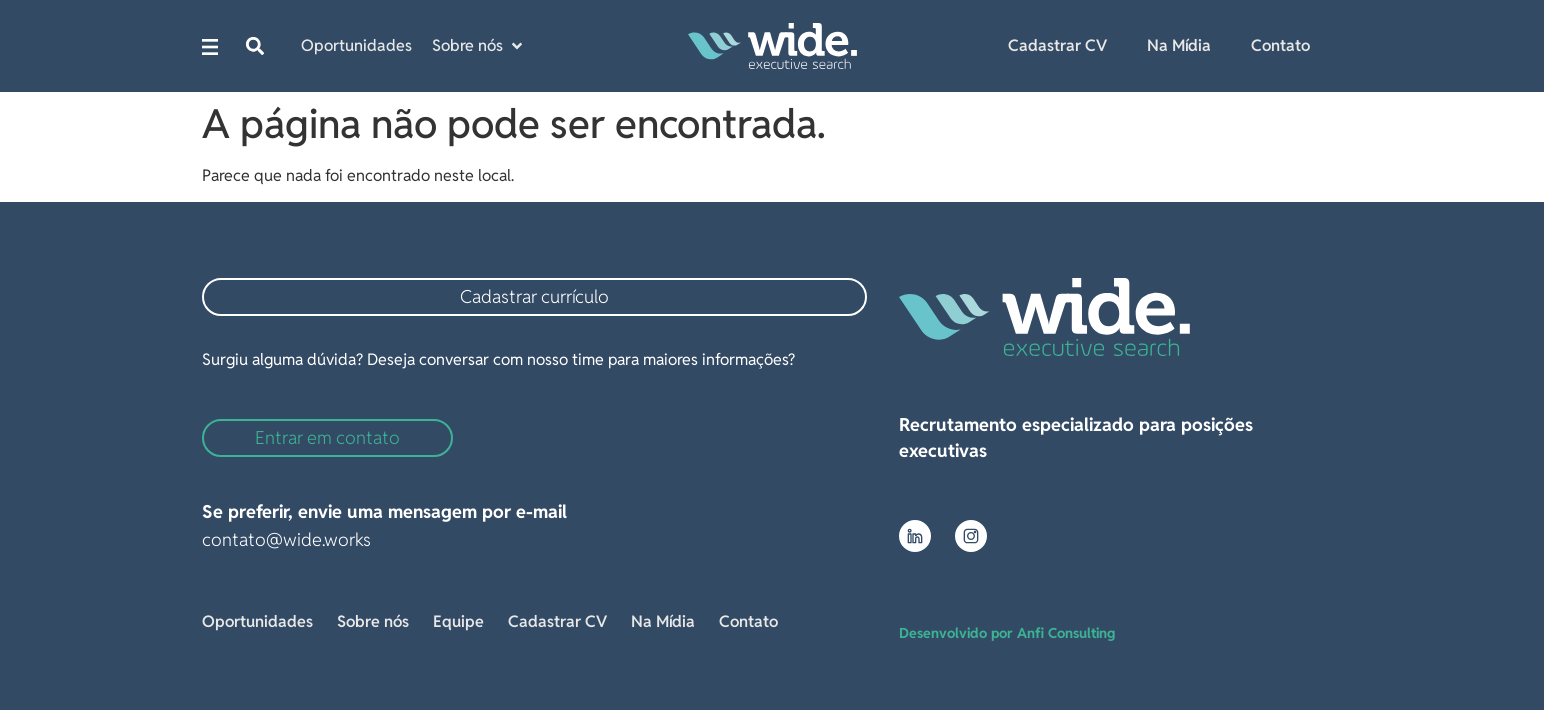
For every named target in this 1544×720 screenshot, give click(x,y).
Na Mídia (1179, 45)
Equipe (458, 621)
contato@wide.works (286, 539)
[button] (254, 46)
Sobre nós (373, 621)
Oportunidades (257, 621)
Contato (1280, 45)
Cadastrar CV (1057, 45)
